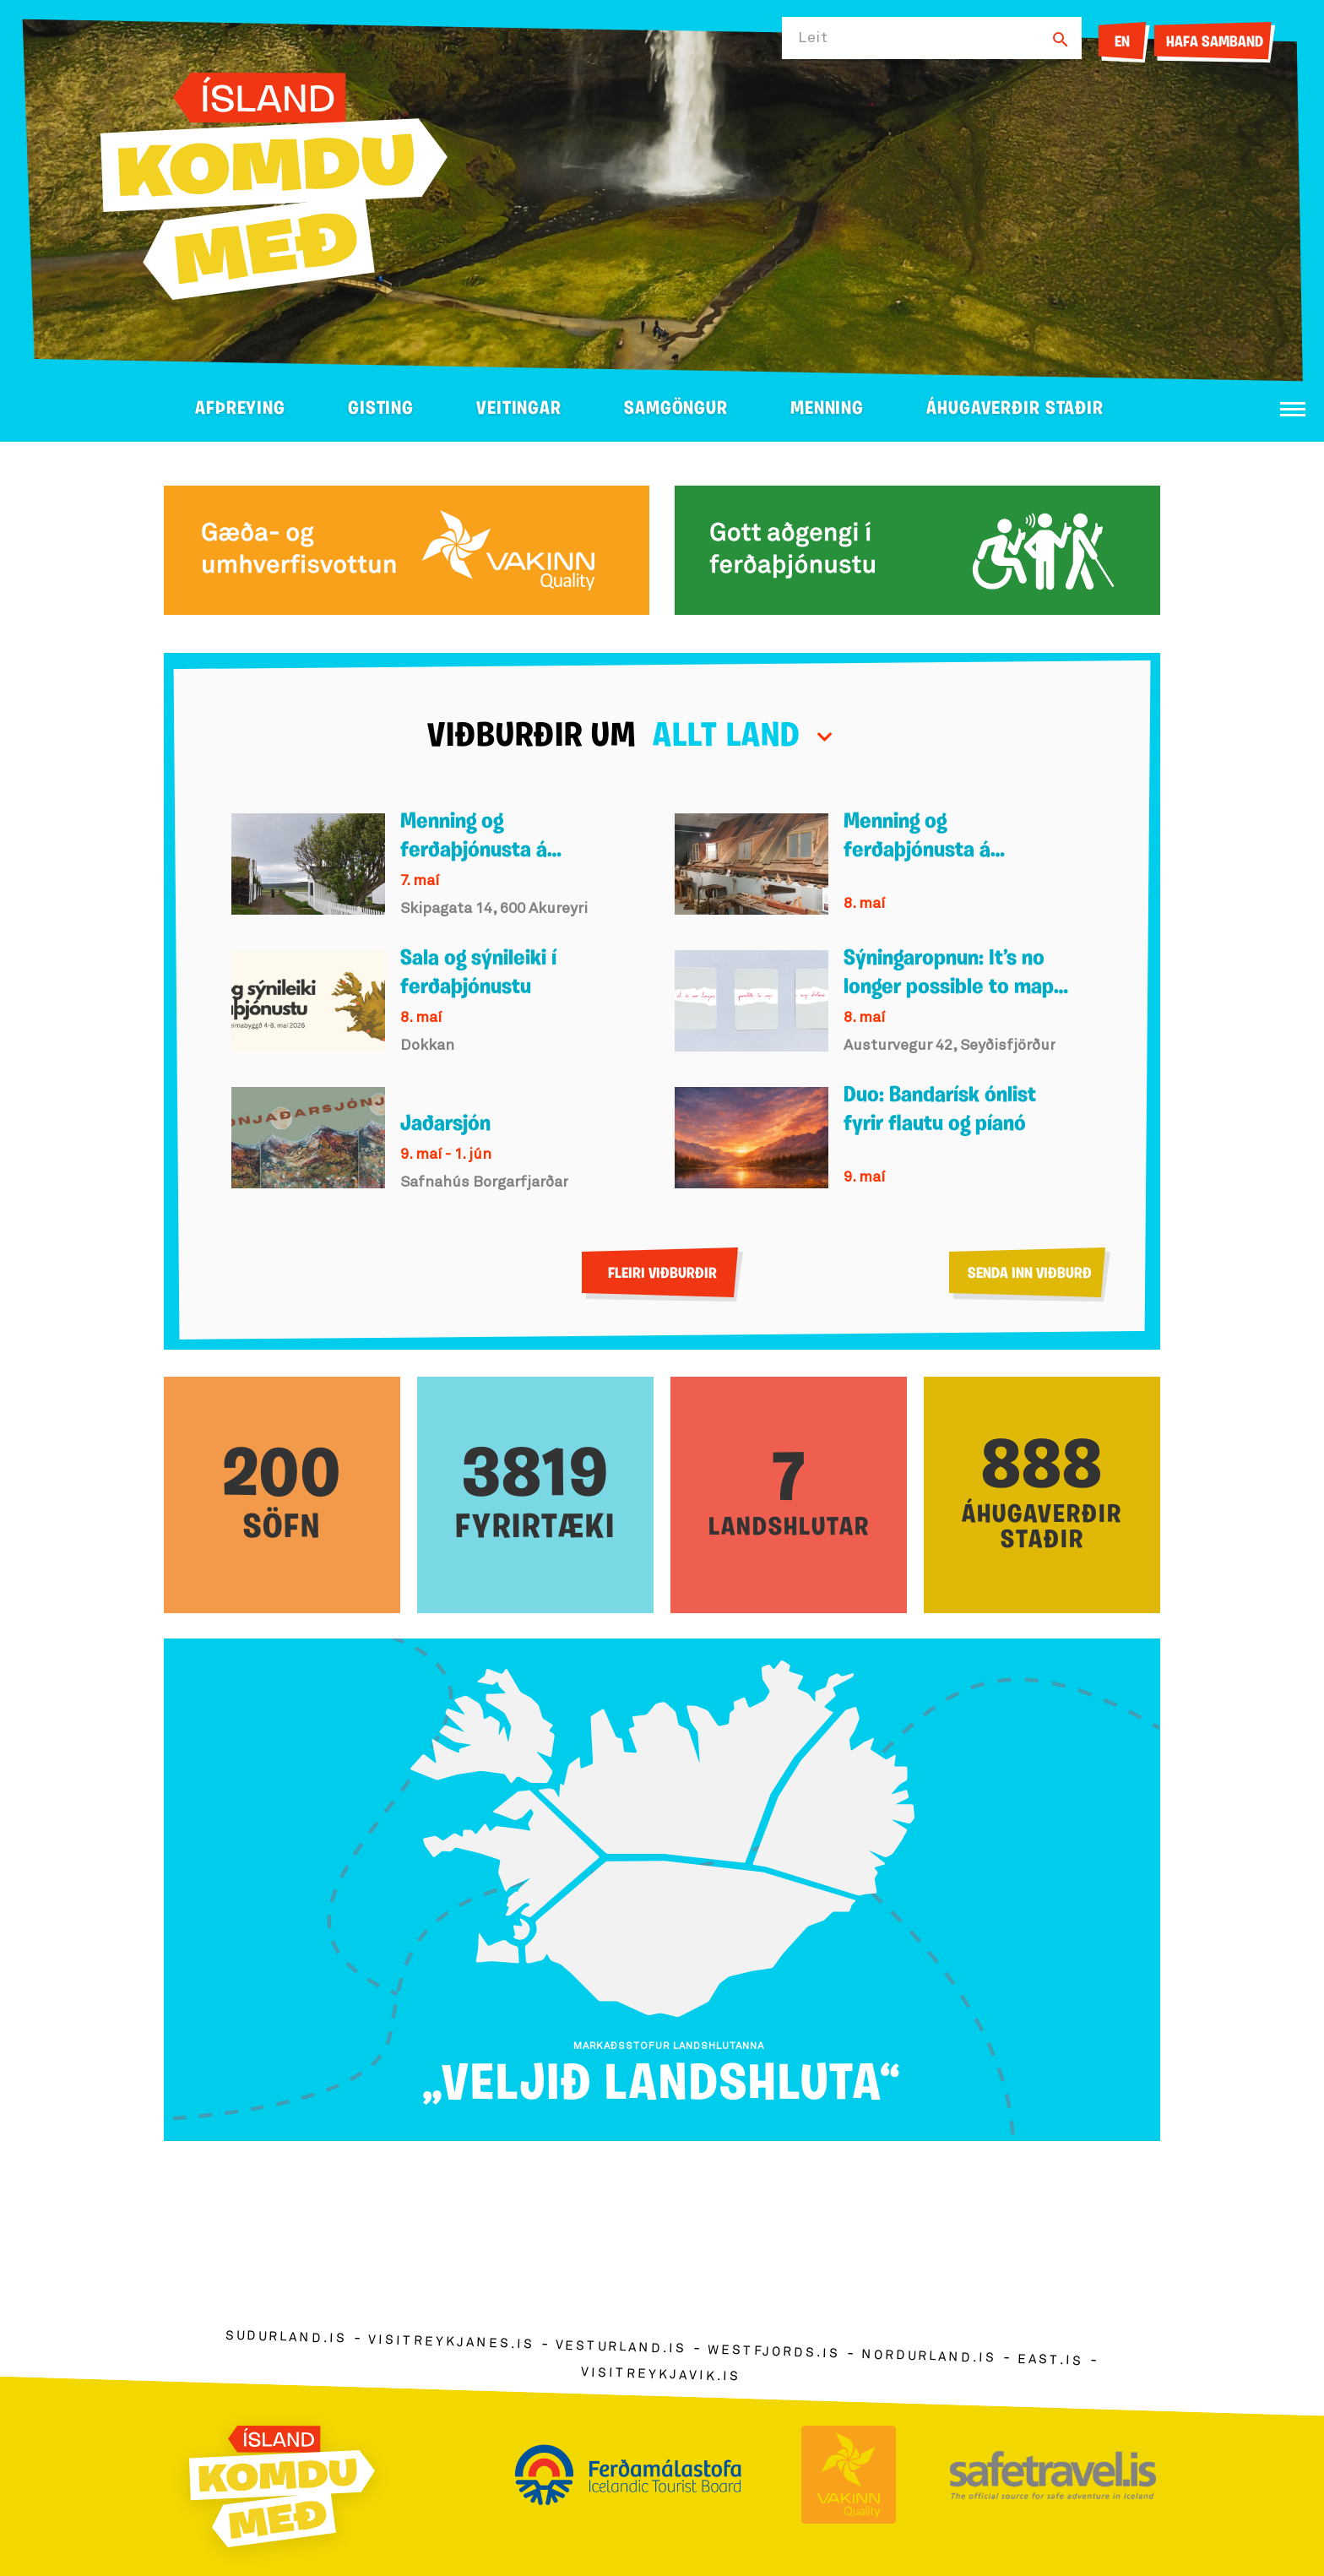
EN (1122, 43)
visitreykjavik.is (661, 2374)
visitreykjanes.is (451, 2342)
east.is (1050, 2360)
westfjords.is (774, 2352)
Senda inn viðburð (1030, 1274)
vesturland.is (620, 2348)
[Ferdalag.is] (274, 183)
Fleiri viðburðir (662, 1274)
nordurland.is (928, 2356)
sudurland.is (286, 2337)
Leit (813, 38)
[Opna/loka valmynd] (1292, 409)
